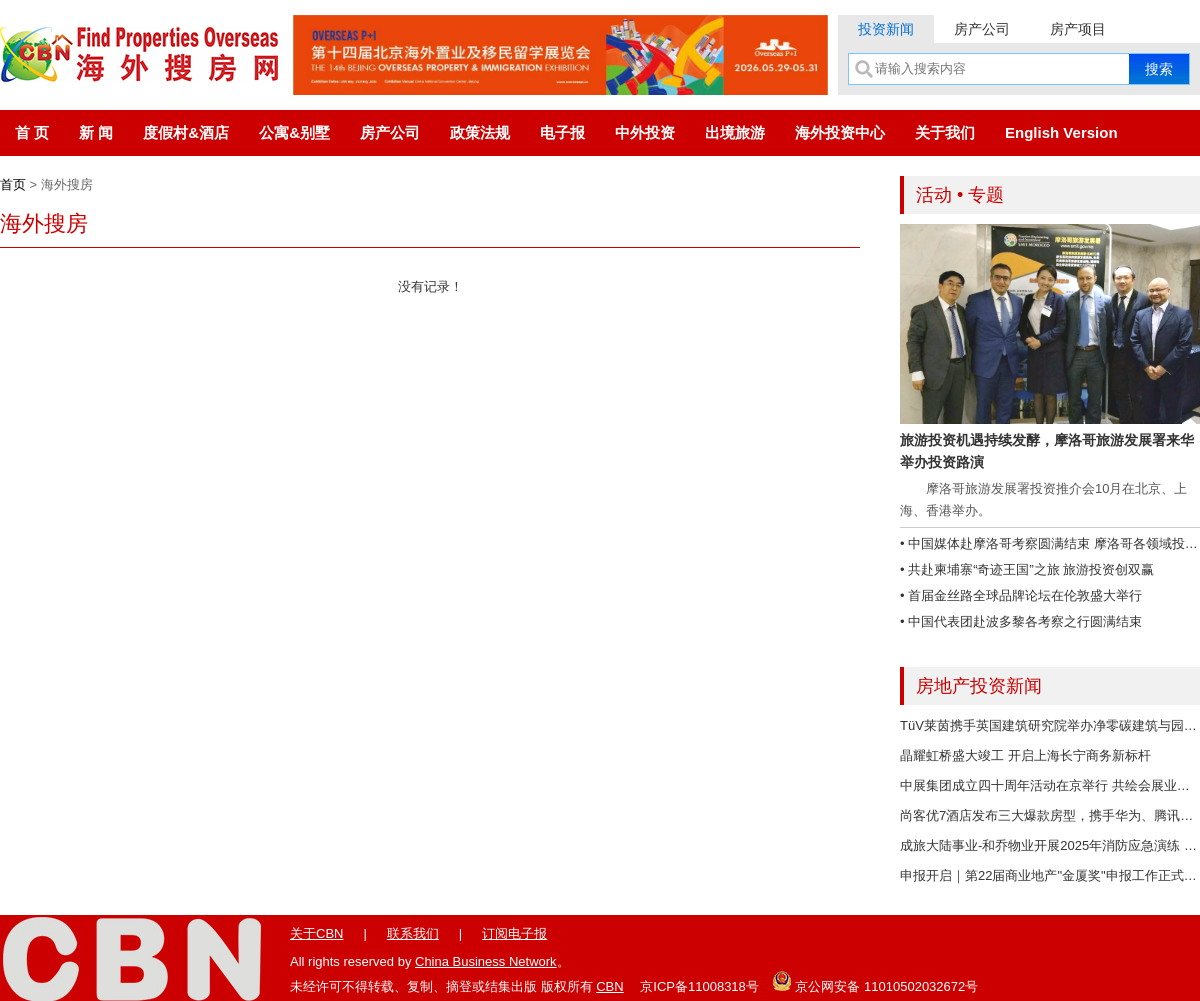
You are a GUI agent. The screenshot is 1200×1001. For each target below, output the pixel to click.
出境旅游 (735, 132)
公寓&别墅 (294, 132)
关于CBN (316, 933)
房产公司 (982, 29)
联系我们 (413, 933)
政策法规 (480, 132)
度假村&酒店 (186, 132)
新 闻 (96, 132)
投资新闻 (886, 29)
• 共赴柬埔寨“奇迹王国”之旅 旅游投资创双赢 (1027, 569)
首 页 (32, 132)
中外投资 (645, 132)
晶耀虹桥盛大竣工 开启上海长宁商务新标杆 (1025, 755)
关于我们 (945, 132)
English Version (1061, 132)
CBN (609, 986)
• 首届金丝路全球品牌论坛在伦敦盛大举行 (1021, 595)
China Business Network (486, 961)
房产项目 (1078, 29)
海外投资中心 (840, 132)
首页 (13, 184)
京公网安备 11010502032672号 (875, 981)
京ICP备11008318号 (699, 986)
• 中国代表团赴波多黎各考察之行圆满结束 (1021, 621)
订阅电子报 (514, 933)
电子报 (562, 132)
